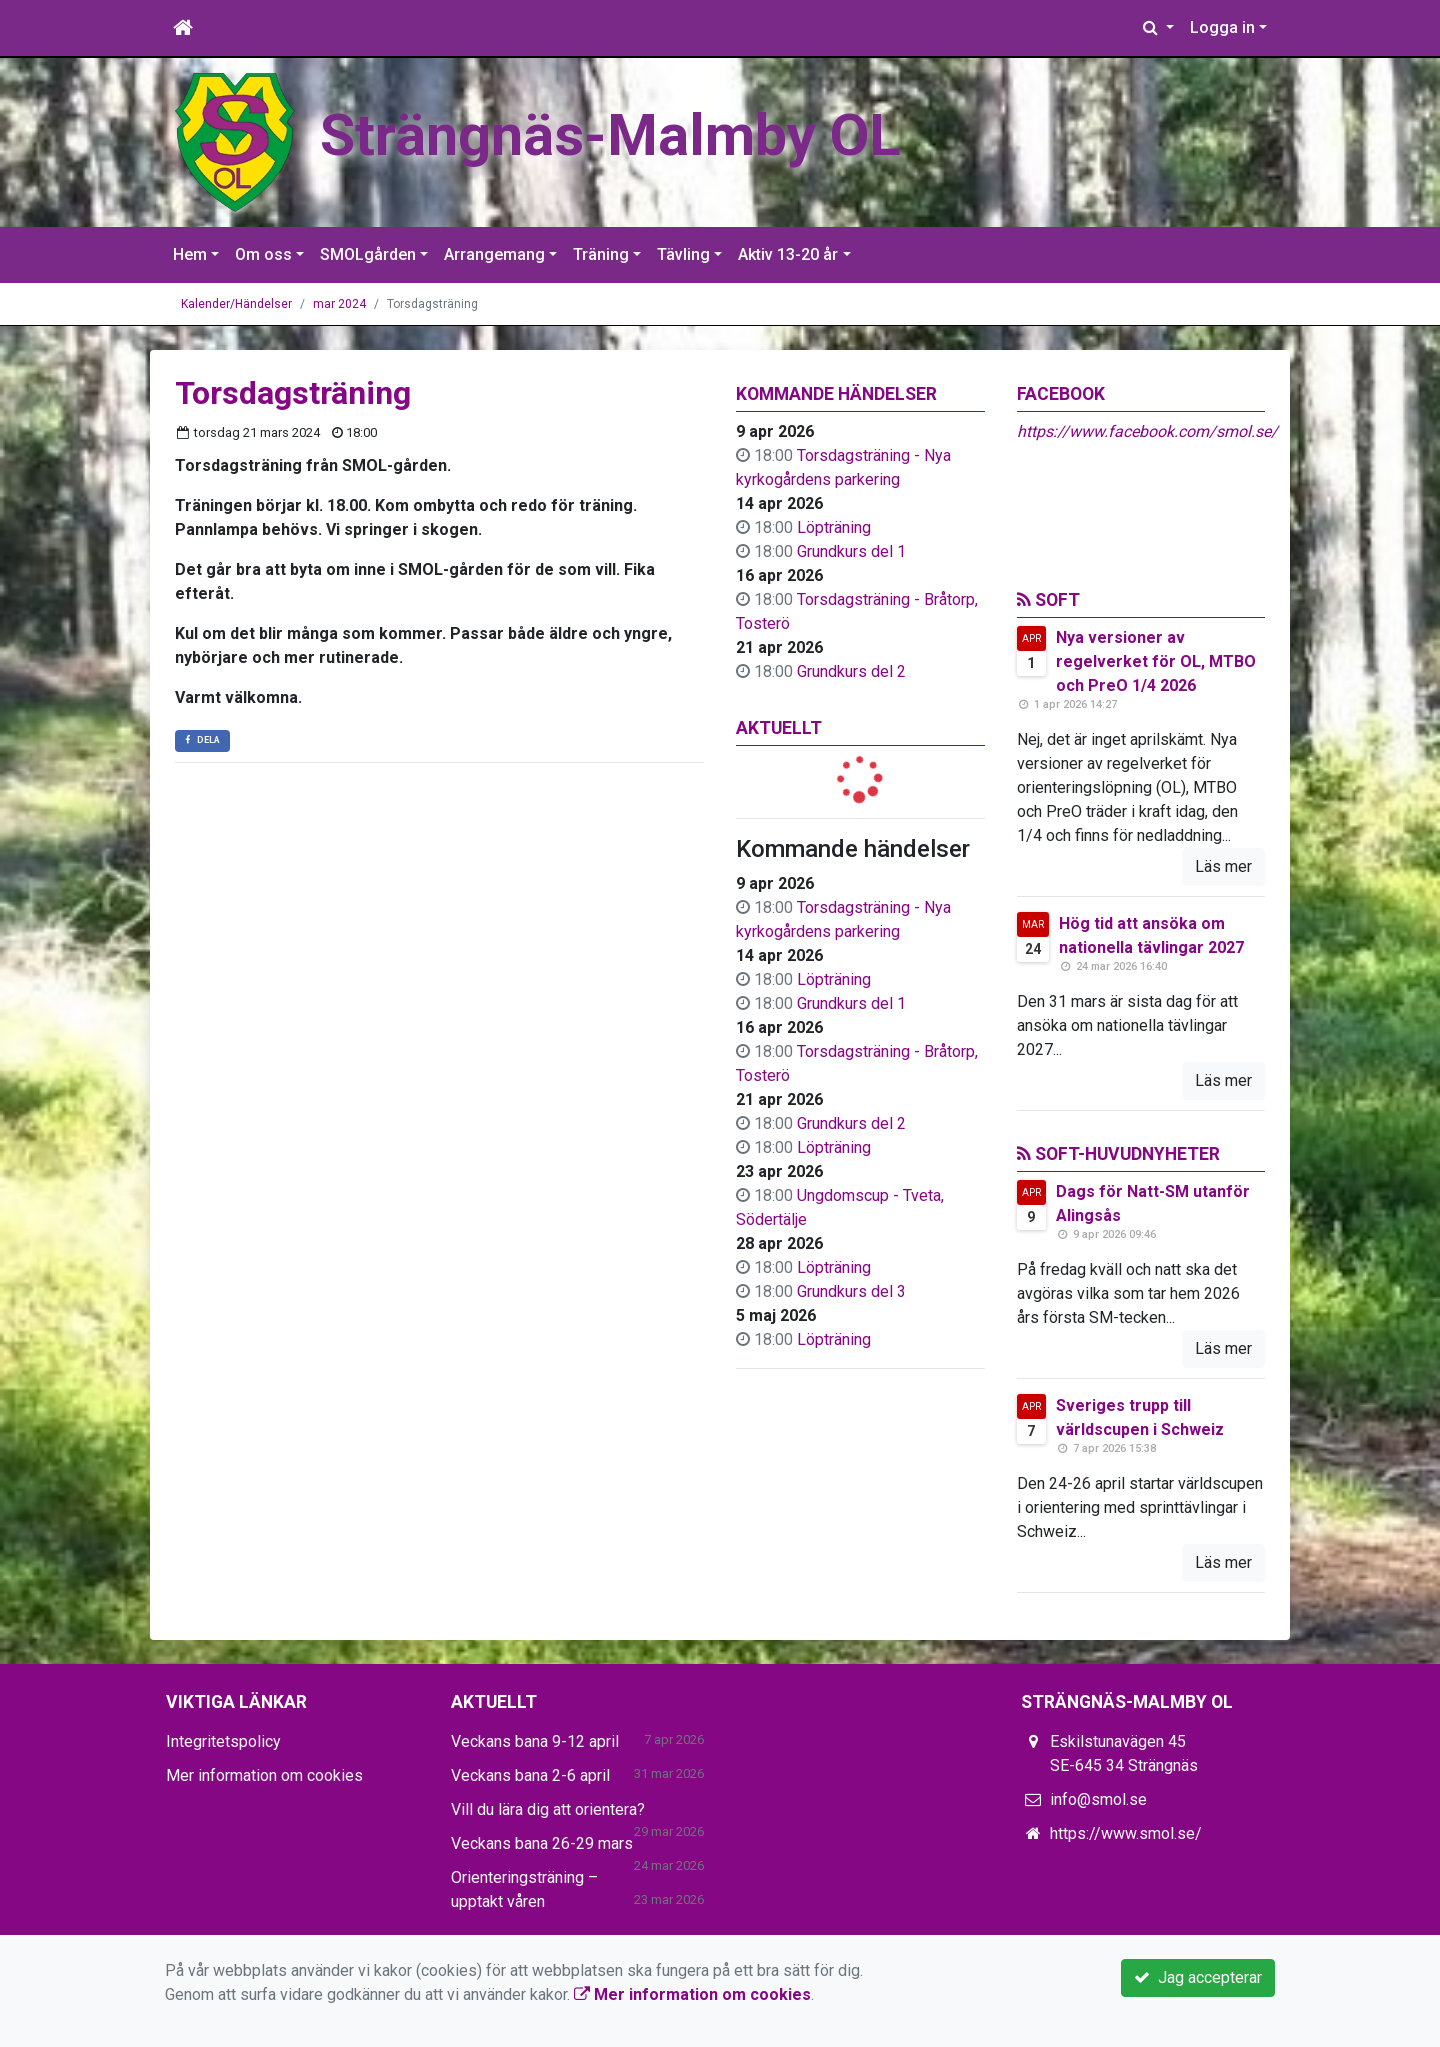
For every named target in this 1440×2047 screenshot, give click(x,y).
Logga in (1222, 27)
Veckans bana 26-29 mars (542, 1843)
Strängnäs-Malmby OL (610, 135)
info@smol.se (1098, 1799)
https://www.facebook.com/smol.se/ (1147, 431)
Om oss (263, 254)
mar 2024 (339, 304)
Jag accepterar (1198, 1977)
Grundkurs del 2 (851, 671)
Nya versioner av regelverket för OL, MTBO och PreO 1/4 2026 (1156, 661)
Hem (190, 254)
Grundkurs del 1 (851, 551)
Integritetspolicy (223, 1741)
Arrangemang (494, 254)
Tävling (683, 254)
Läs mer (1223, 866)
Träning (601, 254)
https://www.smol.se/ (1126, 1833)
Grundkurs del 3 (851, 1291)
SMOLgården (368, 254)
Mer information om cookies (264, 1775)
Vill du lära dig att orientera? (548, 1809)
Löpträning (834, 527)
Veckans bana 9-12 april (535, 1741)
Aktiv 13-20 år (788, 254)
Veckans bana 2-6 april (530, 1775)
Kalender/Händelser (236, 304)
